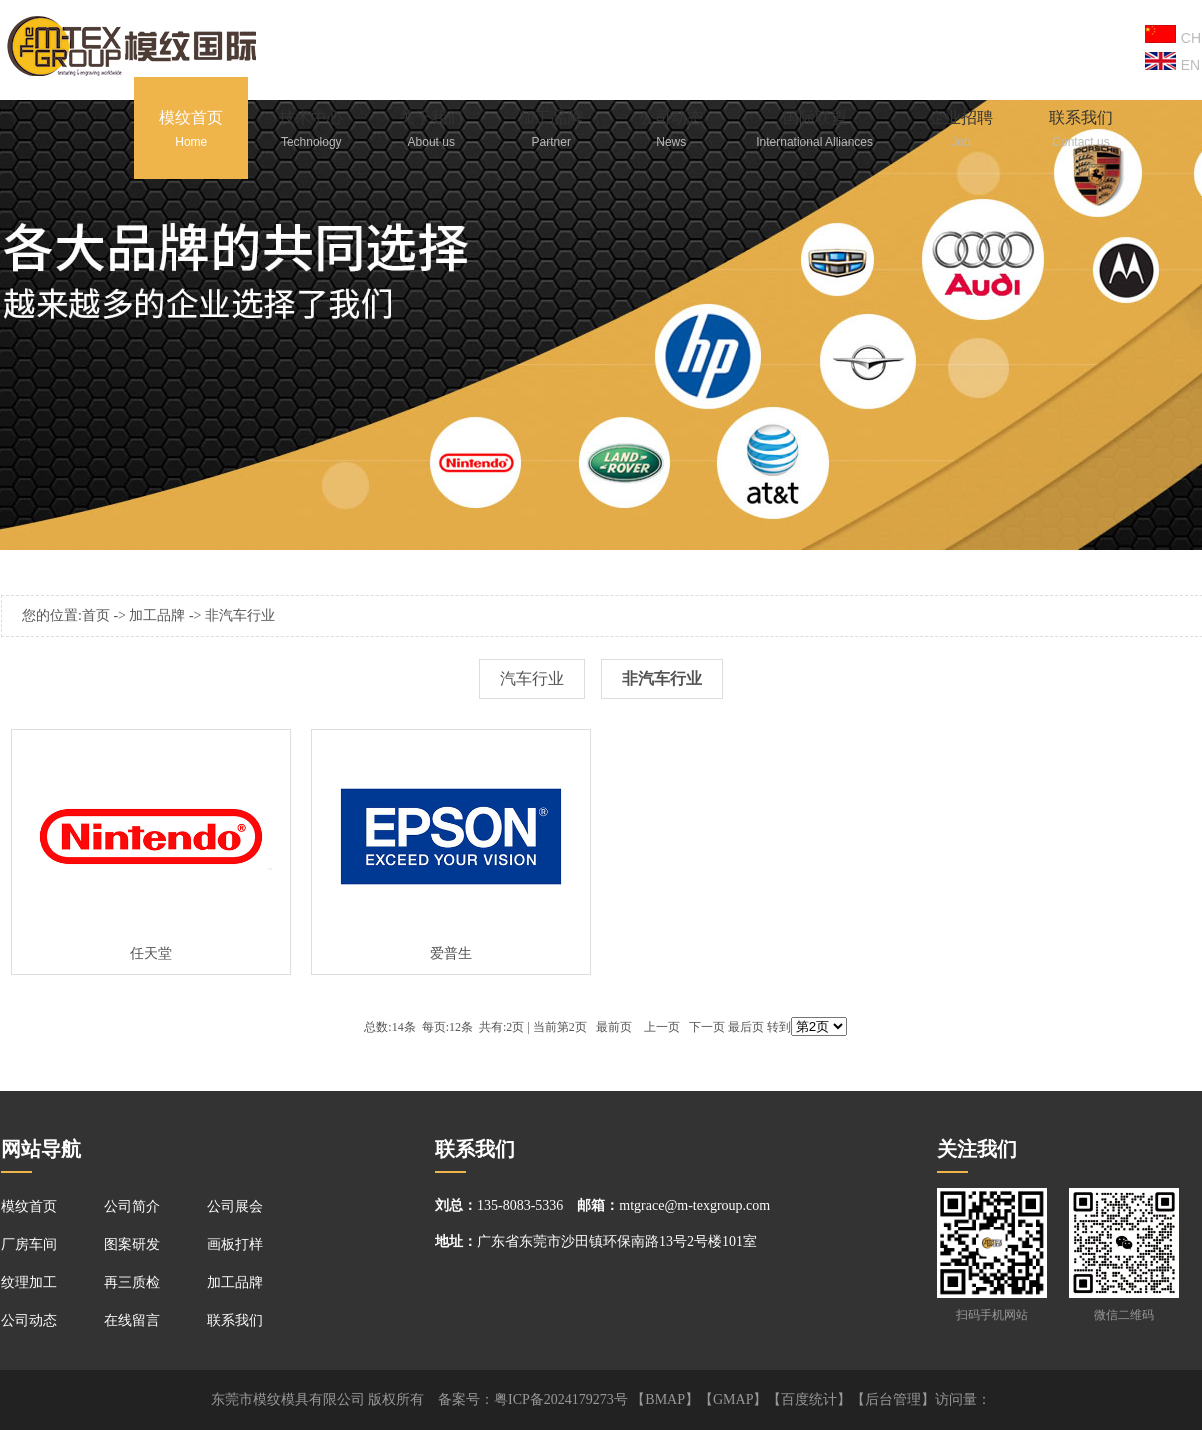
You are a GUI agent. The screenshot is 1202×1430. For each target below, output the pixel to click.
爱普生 (451, 953)
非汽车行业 (240, 615)
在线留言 (132, 1320)
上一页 (662, 1027)
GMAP (733, 1399)
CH (1173, 35)
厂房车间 (29, 1244)
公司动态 (671, 132)
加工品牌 (551, 132)
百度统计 (809, 1399)
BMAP (665, 1399)
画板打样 (235, 1244)
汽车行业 (532, 678)
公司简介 (132, 1206)
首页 (96, 615)
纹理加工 (29, 1282)
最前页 (614, 1027)
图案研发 (132, 1244)
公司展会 (235, 1206)
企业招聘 (961, 132)
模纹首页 (191, 132)
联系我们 (1081, 132)
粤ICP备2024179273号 (561, 1399)
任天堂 (151, 953)
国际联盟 (814, 132)
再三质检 (132, 1282)
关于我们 (431, 132)
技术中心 (311, 132)
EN (1172, 62)
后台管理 (893, 1399)
